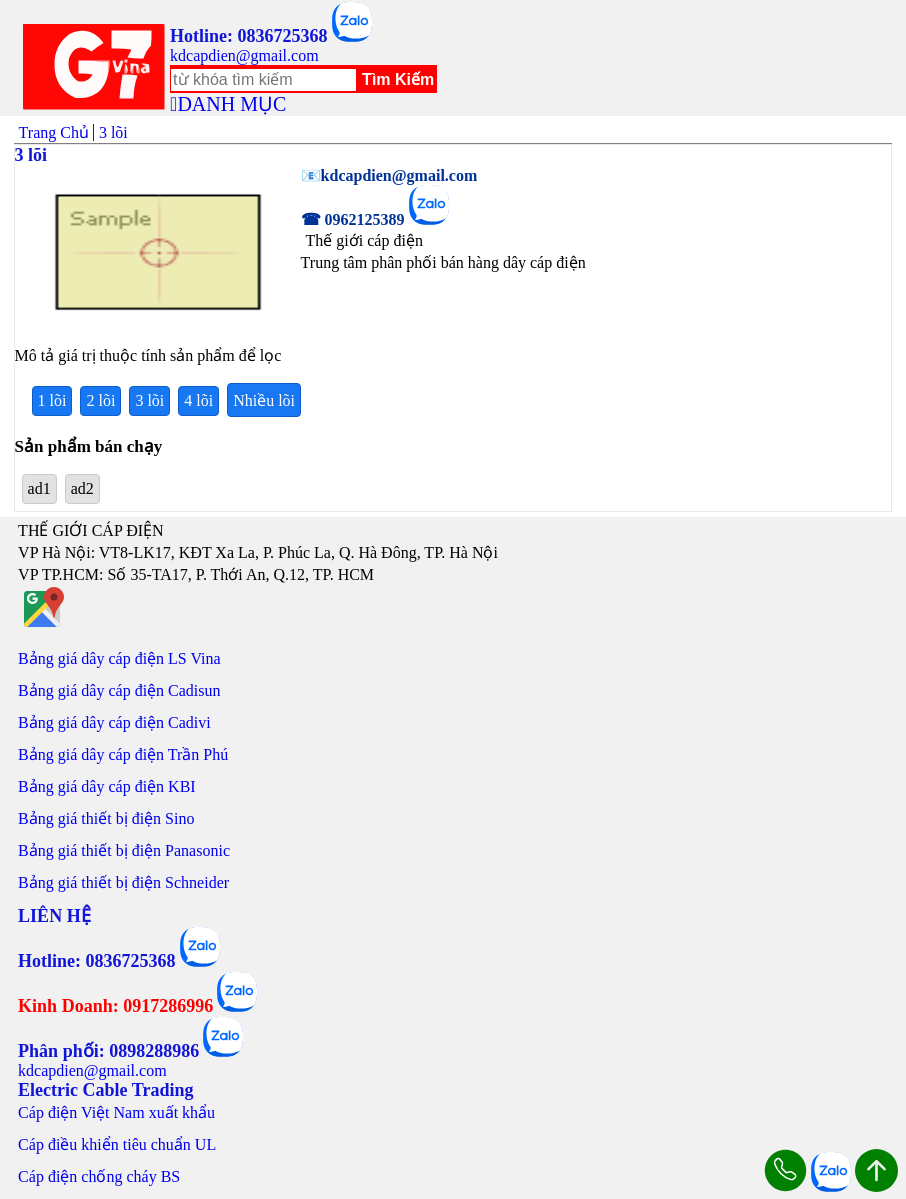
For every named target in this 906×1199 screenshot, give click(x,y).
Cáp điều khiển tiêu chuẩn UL (117, 1144)
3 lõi (149, 400)
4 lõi (198, 400)
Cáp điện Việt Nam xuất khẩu (116, 1112)
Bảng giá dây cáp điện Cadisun (119, 690)
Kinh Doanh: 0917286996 (115, 1006)
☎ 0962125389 (353, 219)
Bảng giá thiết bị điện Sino (106, 818)
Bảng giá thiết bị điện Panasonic (124, 850)
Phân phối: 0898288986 (108, 1051)
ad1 (39, 488)
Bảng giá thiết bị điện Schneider (123, 882)
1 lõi (52, 400)
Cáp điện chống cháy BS (99, 1176)
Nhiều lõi (264, 400)
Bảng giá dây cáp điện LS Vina (119, 658)
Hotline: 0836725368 (249, 36)
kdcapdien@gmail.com (244, 55)
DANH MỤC (231, 104)
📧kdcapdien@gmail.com (389, 175)
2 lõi (100, 400)
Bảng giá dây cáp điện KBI (107, 786)
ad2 (82, 488)
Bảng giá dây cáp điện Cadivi (114, 722)
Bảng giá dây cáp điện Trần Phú (123, 754)
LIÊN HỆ (54, 916)
